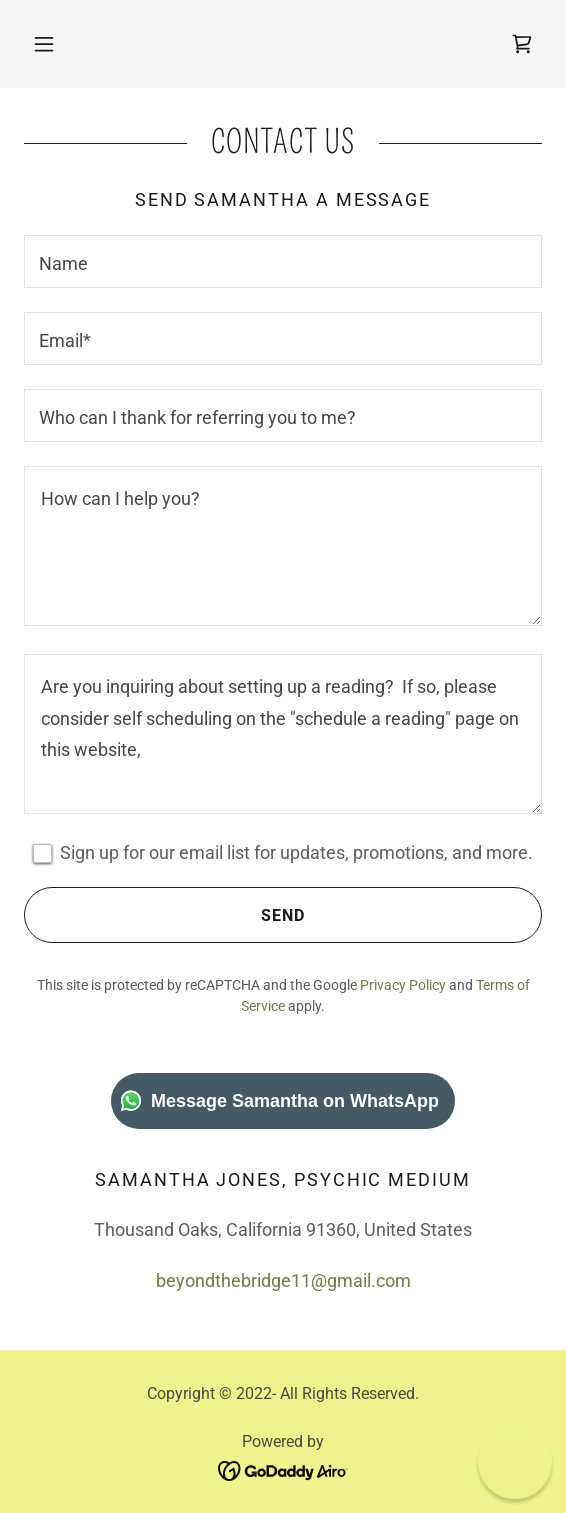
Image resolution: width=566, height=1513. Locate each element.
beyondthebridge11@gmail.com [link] (283, 1280)
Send (164, 915)
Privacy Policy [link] (403, 985)
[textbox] (283, 261)
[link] (522, 44)
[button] (44, 44)
